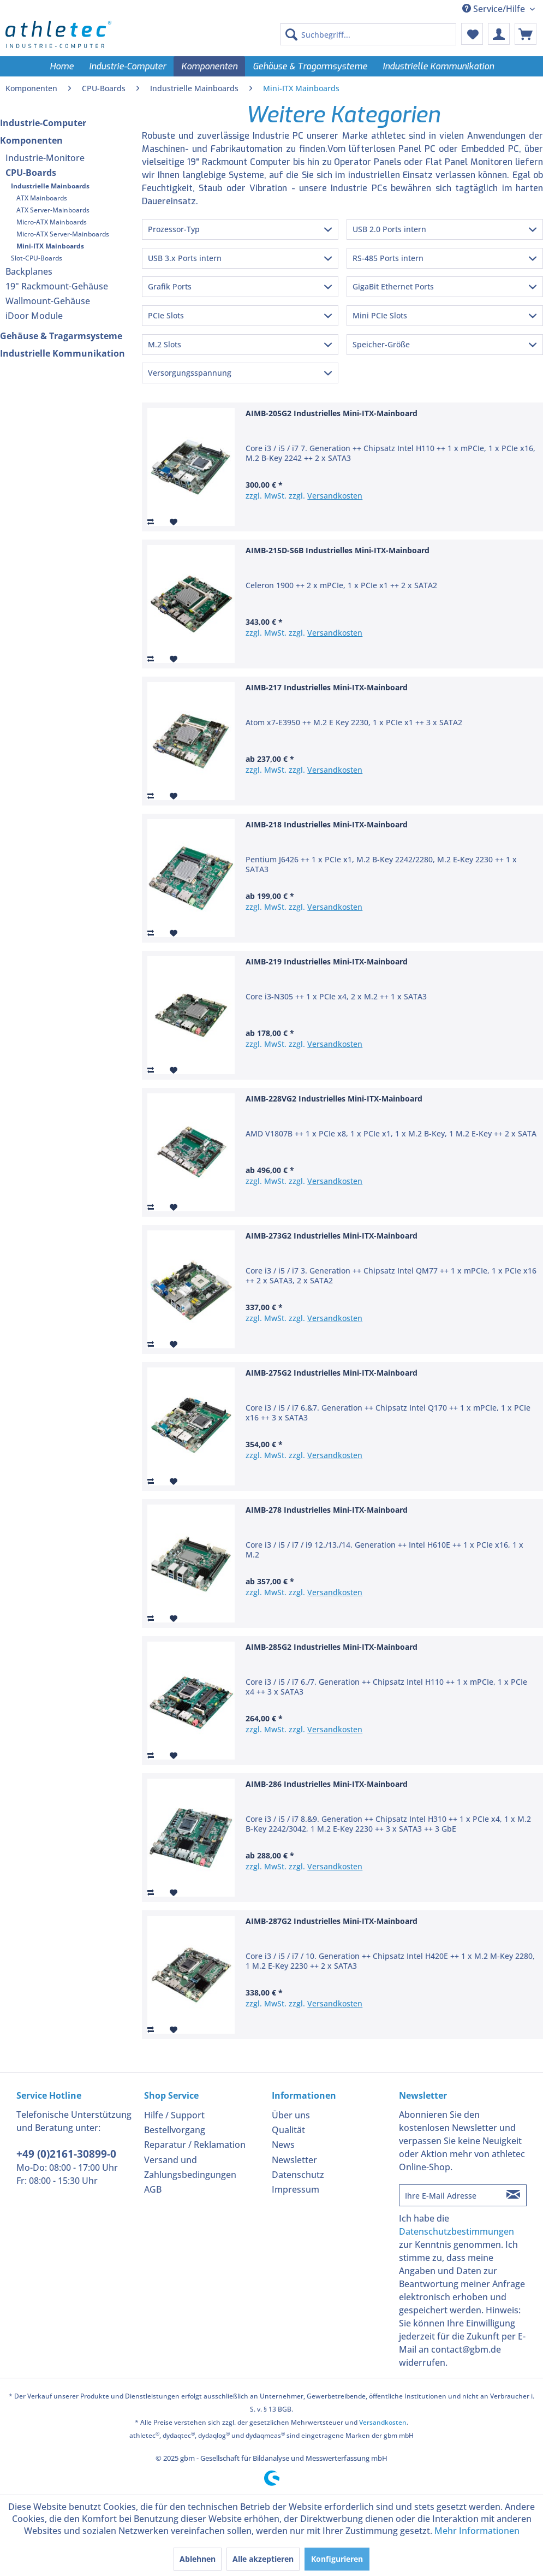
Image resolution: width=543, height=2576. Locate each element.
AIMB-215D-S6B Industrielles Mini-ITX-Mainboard (337, 550)
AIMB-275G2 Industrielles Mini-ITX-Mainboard (331, 1372)
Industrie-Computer (43, 123)
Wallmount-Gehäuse (47, 301)
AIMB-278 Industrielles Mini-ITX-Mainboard (327, 1510)
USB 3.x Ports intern (185, 258)
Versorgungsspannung (189, 373)
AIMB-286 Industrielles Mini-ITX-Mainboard (327, 1784)
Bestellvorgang (174, 2130)
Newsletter (294, 2160)
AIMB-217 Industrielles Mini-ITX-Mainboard (327, 687)
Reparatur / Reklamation (195, 2145)
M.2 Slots (164, 344)
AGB (153, 2189)
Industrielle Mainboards (50, 186)
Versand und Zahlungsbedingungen (190, 2167)
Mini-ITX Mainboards (50, 246)
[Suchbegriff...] (368, 34)
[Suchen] (291, 34)
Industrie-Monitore (45, 158)
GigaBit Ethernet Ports (393, 286)
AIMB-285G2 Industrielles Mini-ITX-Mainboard (331, 1647)
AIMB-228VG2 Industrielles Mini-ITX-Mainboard (334, 1098)
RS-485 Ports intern (388, 258)
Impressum (295, 2189)
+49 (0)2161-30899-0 (66, 2154)
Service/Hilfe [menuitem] (494, 9)
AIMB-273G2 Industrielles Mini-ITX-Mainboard (331, 1235)
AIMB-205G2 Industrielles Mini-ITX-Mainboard (331, 413)
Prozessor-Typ (174, 229)
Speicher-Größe (381, 344)
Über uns (291, 2115)
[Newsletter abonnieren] (513, 2195)
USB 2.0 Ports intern (389, 229)
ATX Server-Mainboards (52, 210)
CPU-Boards (30, 173)
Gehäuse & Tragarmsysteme (61, 336)
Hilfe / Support (174, 2115)
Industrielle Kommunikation (62, 353)
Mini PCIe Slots (380, 315)
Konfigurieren (337, 2559)
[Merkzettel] (472, 34)
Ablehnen (198, 2559)
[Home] (61, 66)
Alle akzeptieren (263, 2559)
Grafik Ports (170, 286)
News (283, 2145)
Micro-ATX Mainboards (51, 222)
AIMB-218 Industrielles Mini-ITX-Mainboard (327, 824)
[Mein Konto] (499, 34)
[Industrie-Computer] (127, 66)
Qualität (288, 2130)
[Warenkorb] (525, 34)
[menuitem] (368, 34)
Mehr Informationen (477, 2531)
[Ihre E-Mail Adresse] (449, 2195)
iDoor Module (34, 316)
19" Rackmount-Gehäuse (56, 286)
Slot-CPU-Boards (36, 258)
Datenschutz (298, 2175)
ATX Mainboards (41, 198)
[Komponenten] (209, 66)
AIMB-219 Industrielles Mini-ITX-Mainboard (327, 961)
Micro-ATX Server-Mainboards (62, 234)
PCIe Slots (166, 315)
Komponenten (31, 140)
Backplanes (28, 271)
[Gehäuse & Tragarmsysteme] (310, 66)
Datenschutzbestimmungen (456, 2231)
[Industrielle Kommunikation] (438, 66)
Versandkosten (334, 495)
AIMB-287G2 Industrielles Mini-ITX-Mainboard (331, 1921)
